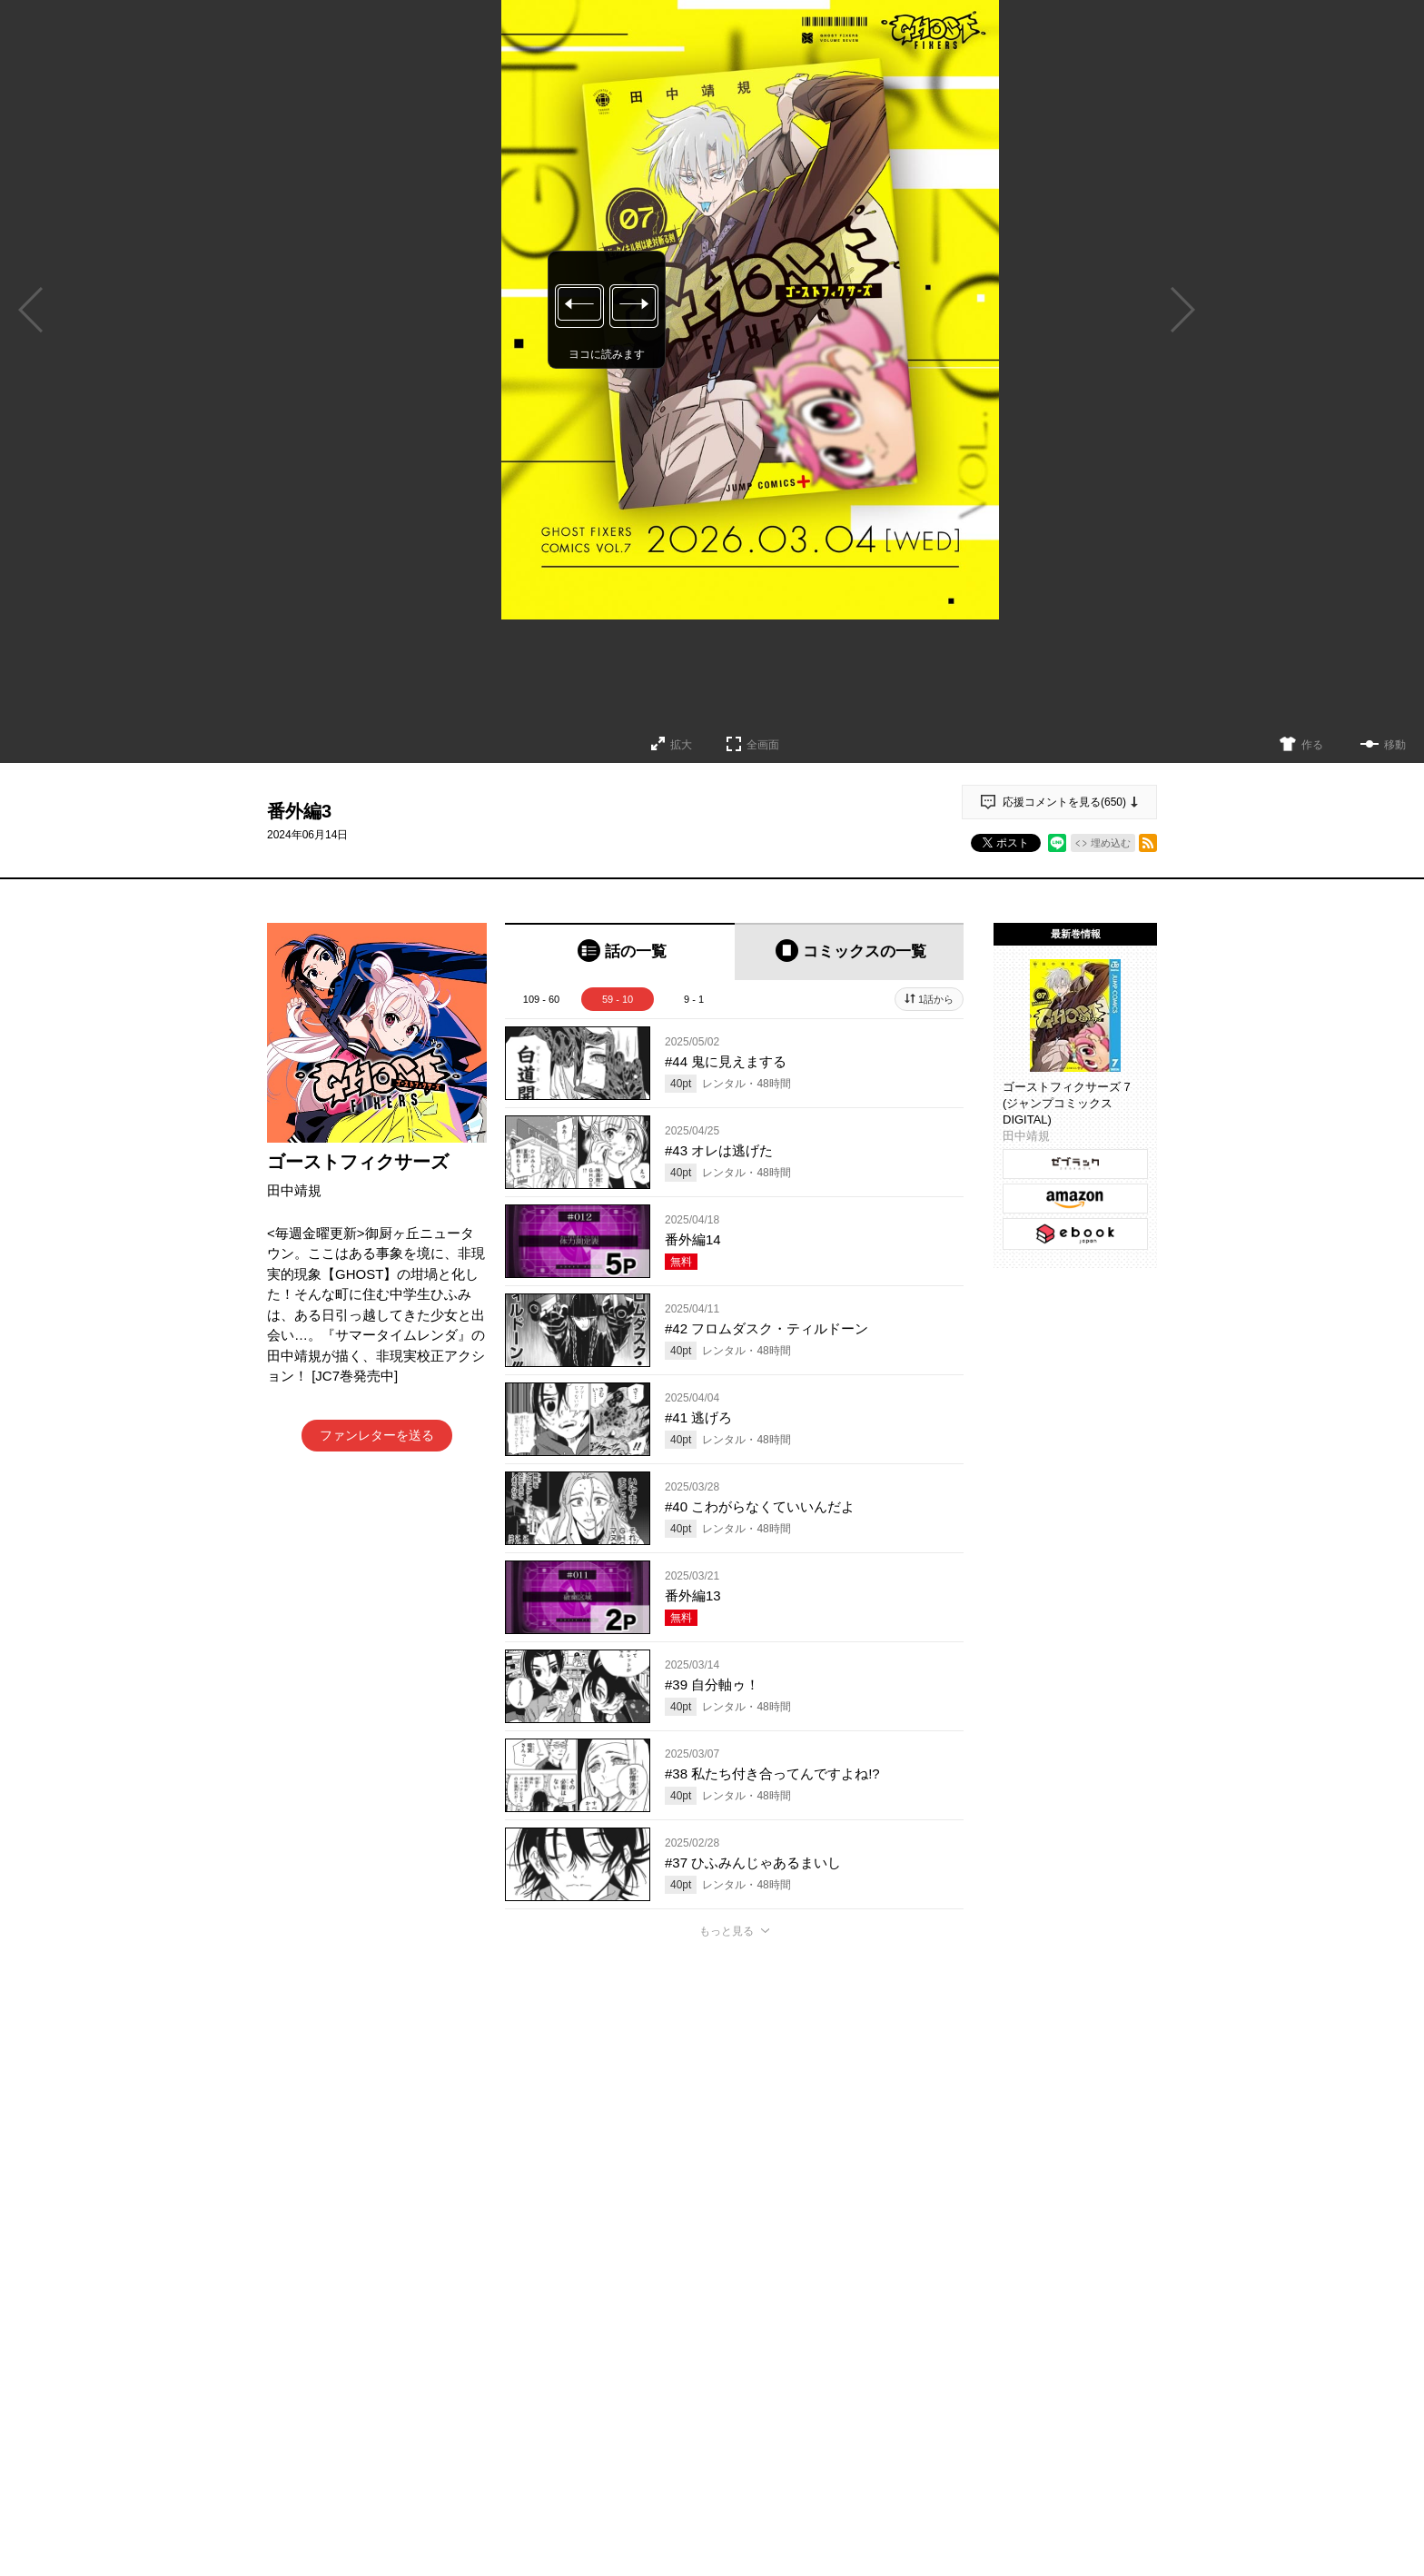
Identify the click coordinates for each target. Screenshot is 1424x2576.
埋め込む (1111, 842)
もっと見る (726, 1931)
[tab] (620, 951)
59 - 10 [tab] (617, 999)
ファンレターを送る (377, 1435)
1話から (936, 999)
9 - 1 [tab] (694, 999)
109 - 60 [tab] (541, 999)
